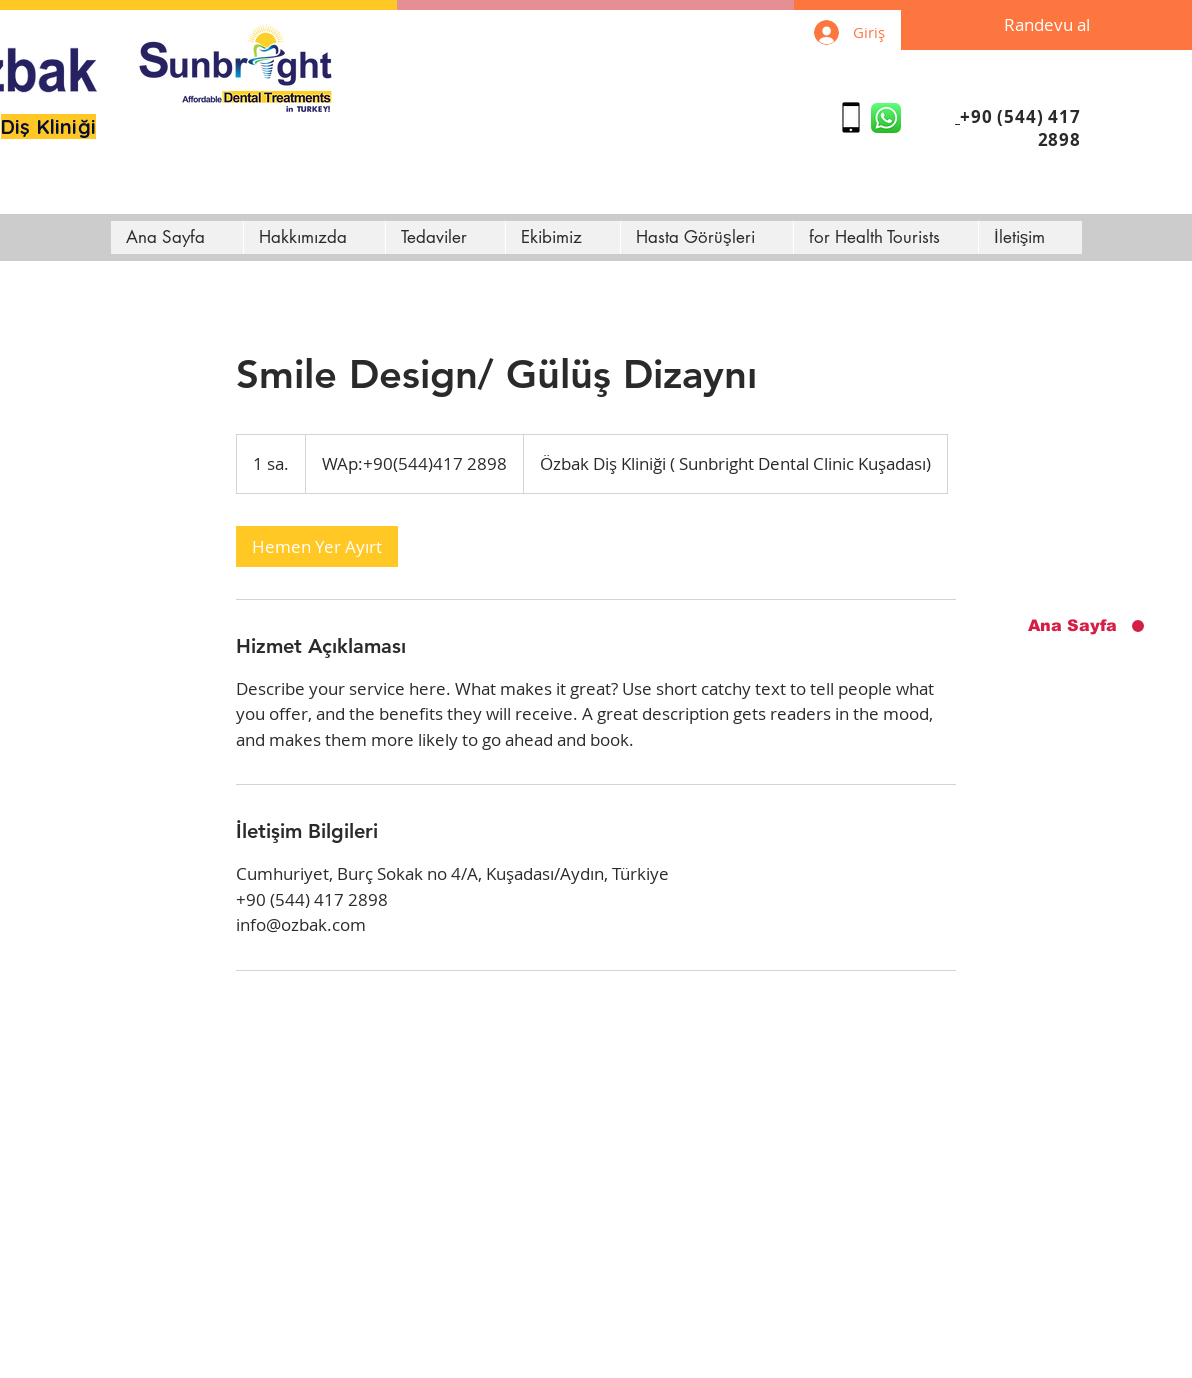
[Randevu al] (1046, 25)
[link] (317, 546)
